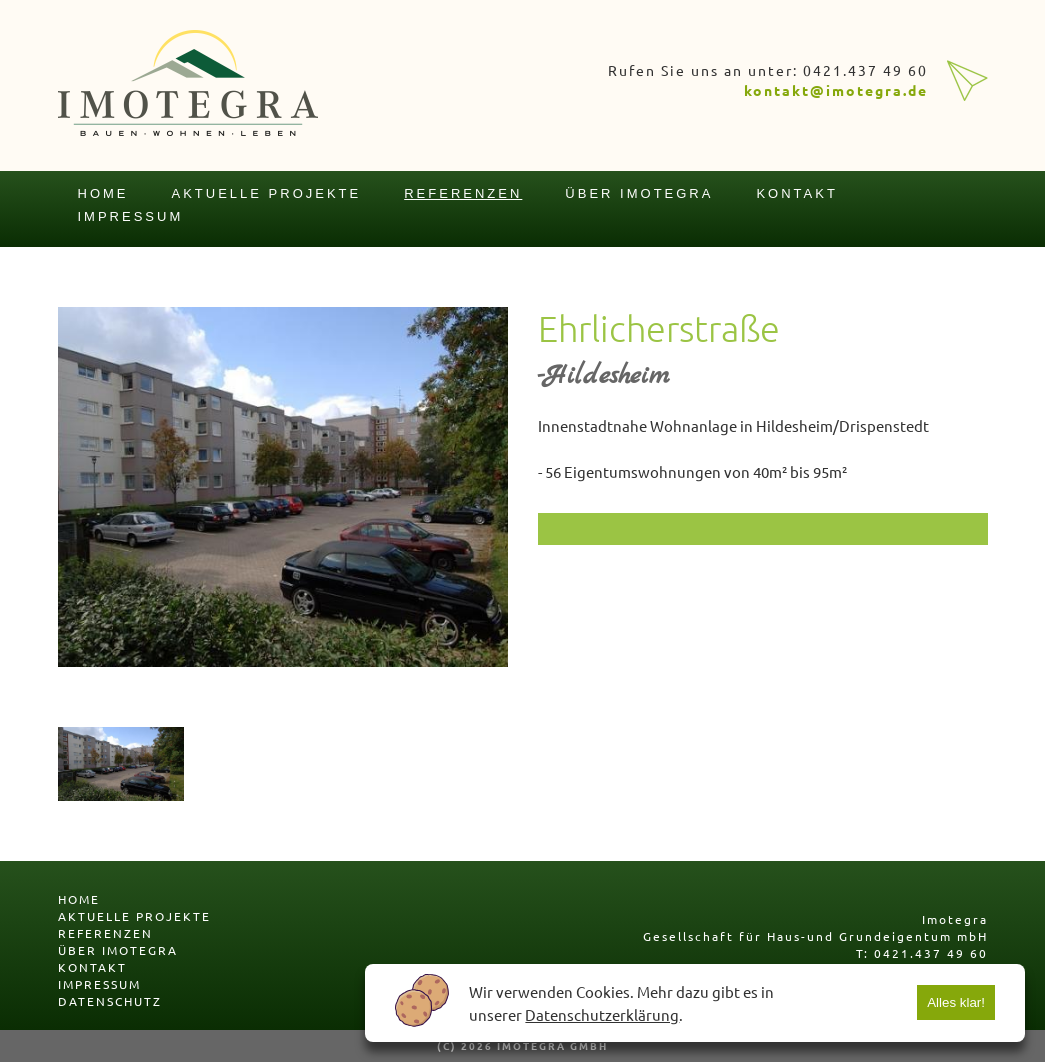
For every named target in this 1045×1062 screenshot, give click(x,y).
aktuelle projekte (267, 193)
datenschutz (110, 1001)
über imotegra (639, 193)
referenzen (463, 193)
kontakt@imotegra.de (836, 90)
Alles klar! (956, 1002)
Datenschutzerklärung (602, 1014)
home (103, 193)
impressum (131, 216)
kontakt (796, 193)
